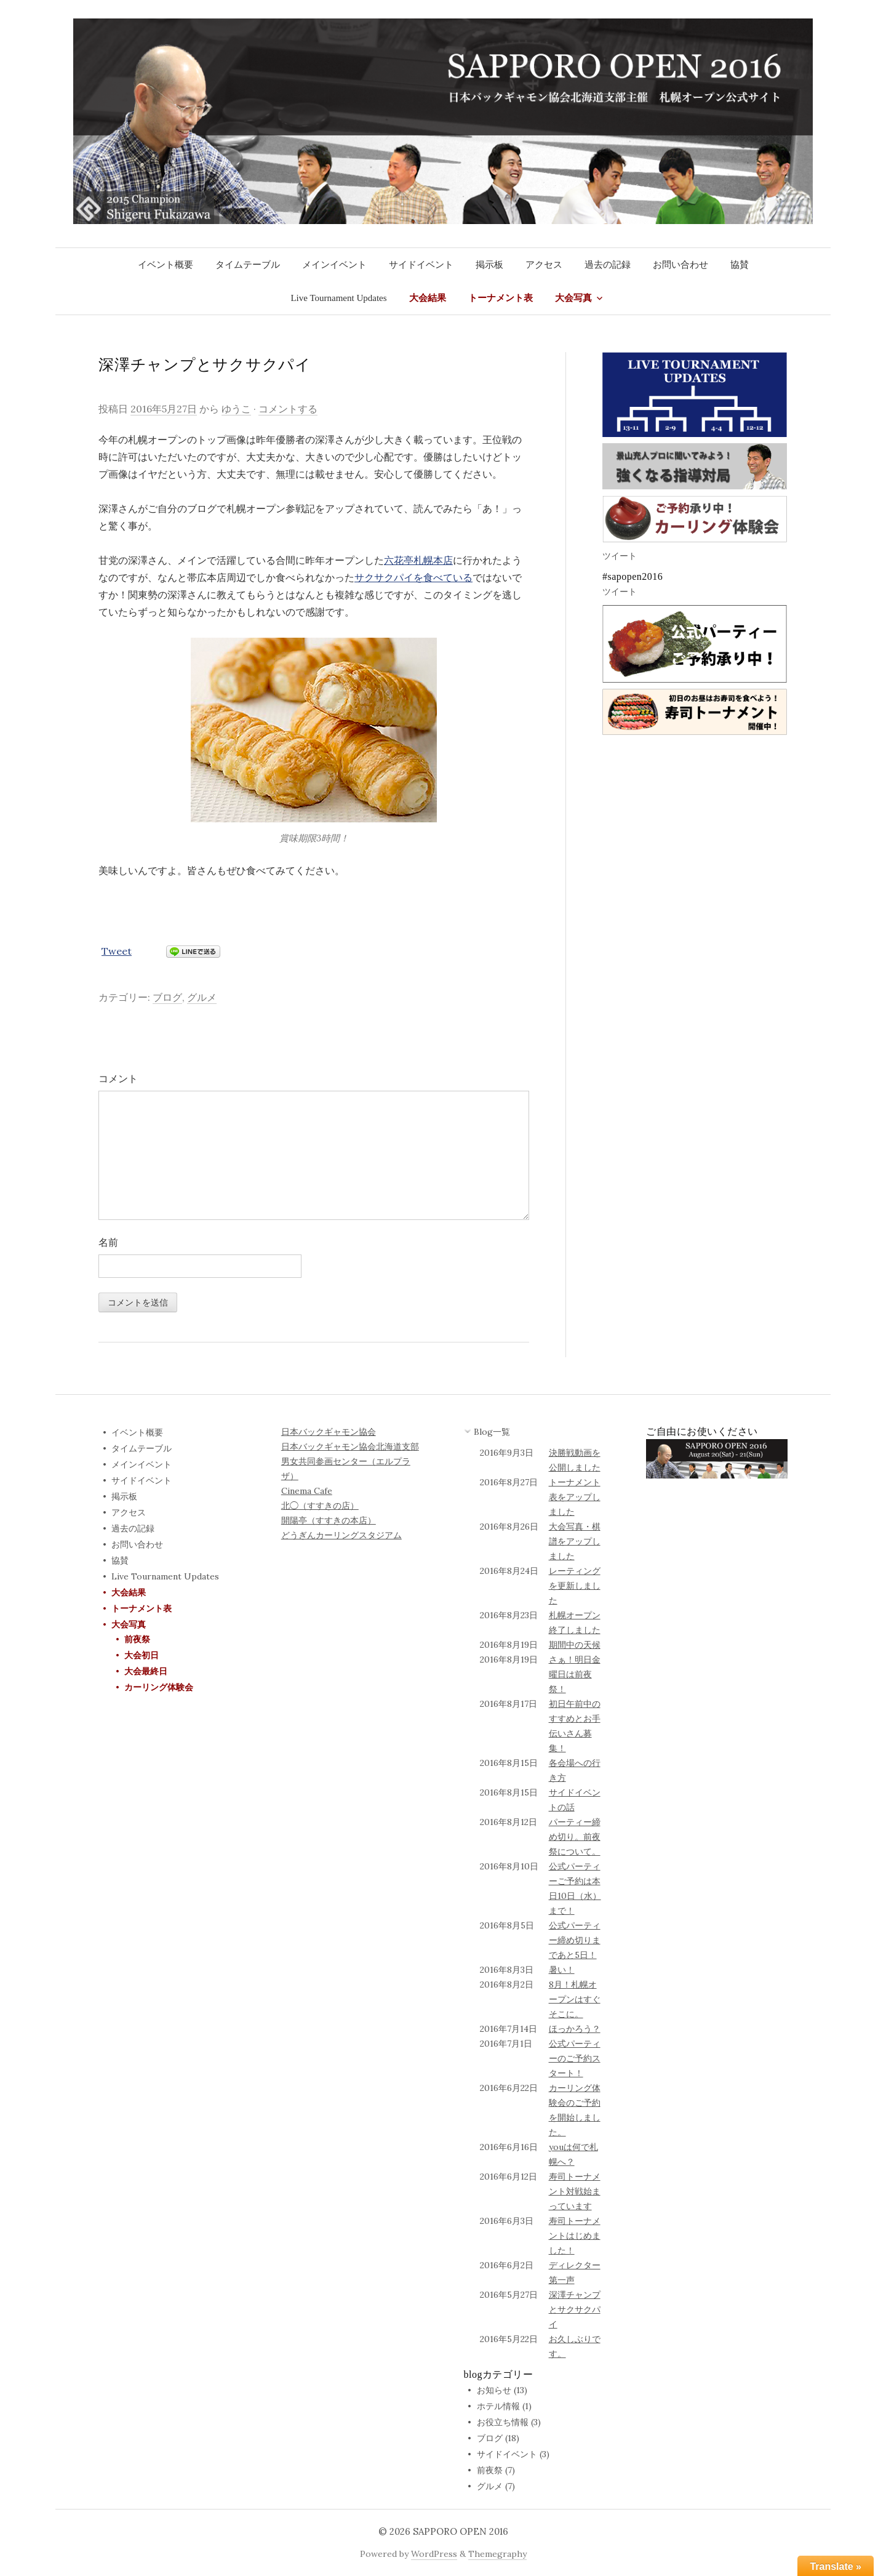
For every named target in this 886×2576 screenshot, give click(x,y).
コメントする (287, 409)
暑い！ (562, 1969)
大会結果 (427, 298)
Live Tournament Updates (338, 298)
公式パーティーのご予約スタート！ (575, 2058)
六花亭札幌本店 (418, 560)
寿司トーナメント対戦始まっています (575, 2191)
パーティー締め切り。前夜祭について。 (575, 1836)
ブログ (167, 997)
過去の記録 (608, 265)
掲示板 (489, 265)
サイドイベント (421, 265)
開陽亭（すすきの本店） (328, 1520)
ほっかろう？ (575, 2028)
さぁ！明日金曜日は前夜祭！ (575, 1674)
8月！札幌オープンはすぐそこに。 (575, 1999)
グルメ (202, 997)
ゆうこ (236, 409)
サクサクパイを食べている (413, 577)
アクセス (543, 265)
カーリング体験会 (158, 1687)
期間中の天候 (575, 1644)
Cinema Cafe (306, 1490)
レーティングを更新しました (575, 1585)
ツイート (619, 555)
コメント (118, 1078)
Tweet (117, 951)
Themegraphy (497, 2553)
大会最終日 (145, 1671)
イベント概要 (165, 265)
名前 (108, 1242)
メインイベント (334, 265)
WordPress (434, 2553)
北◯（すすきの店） (320, 1505)
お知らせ (494, 2390)
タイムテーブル (247, 265)
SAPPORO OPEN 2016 (460, 2531)
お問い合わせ (680, 265)
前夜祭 (137, 1639)
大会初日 (141, 1655)
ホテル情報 (498, 2406)
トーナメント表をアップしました (575, 1497)
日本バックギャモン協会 (328, 1431)
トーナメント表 (500, 298)
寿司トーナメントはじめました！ (575, 2235)
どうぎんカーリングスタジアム (341, 1535)
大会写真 (573, 298)
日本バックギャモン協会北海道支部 (350, 1446)
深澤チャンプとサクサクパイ (575, 2309)
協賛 (739, 265)
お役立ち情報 (503, 2422)
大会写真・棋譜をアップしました (575, 1541)
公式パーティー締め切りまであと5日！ (575, 1940)
